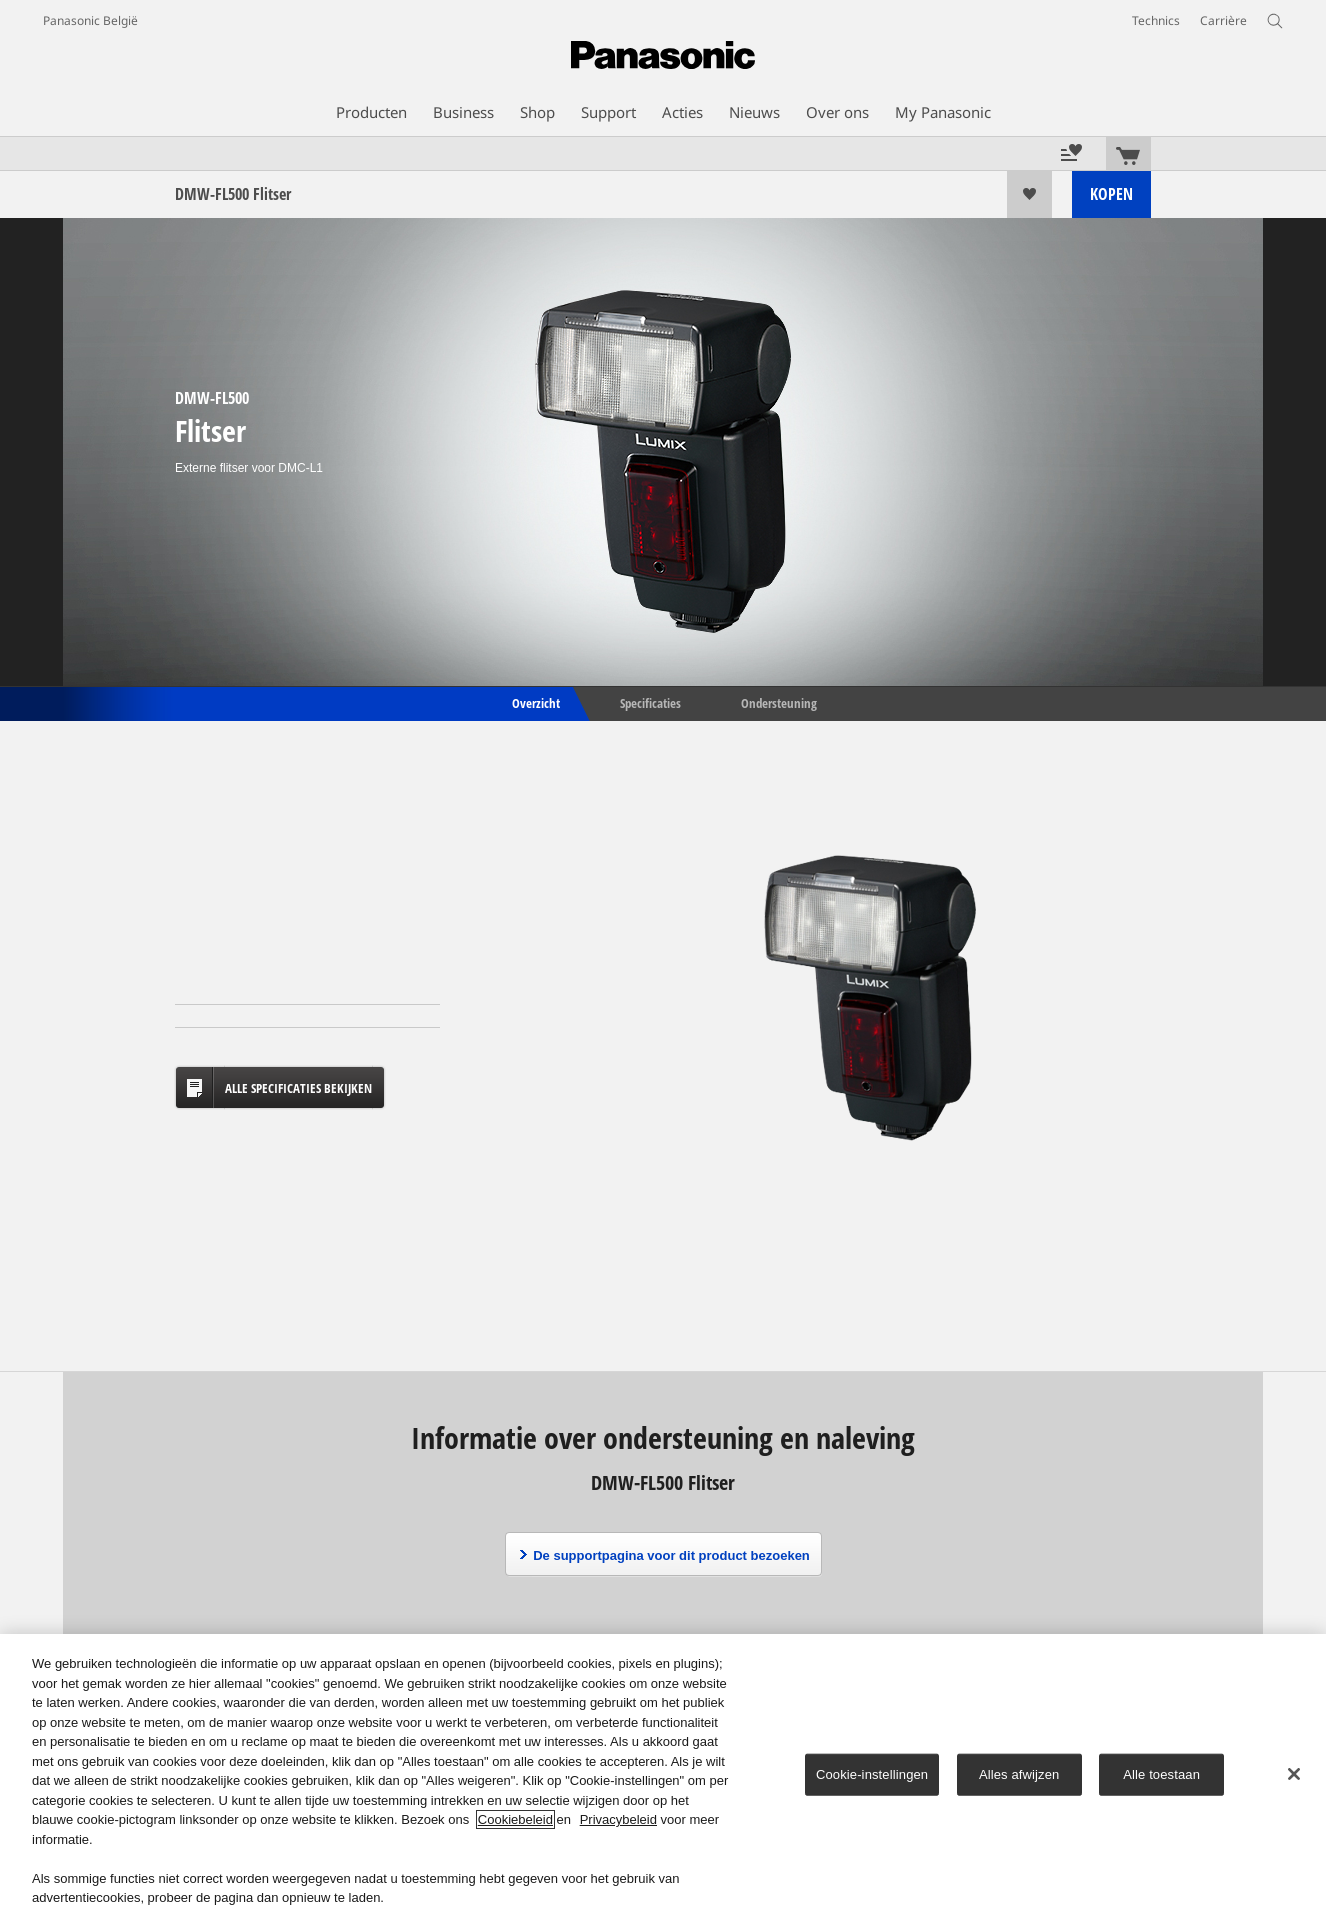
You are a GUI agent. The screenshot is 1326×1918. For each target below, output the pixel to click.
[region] (663, 1776)
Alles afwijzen (1019, 1774)
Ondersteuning (779, 702)
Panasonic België (90, 20)
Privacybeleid (618, 1819)
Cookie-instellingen (872, 1774)
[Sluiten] (1294, 1774)
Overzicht (534, 702)
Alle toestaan (1161, 1774)
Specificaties (650, 702)
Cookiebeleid (515, 1819)
